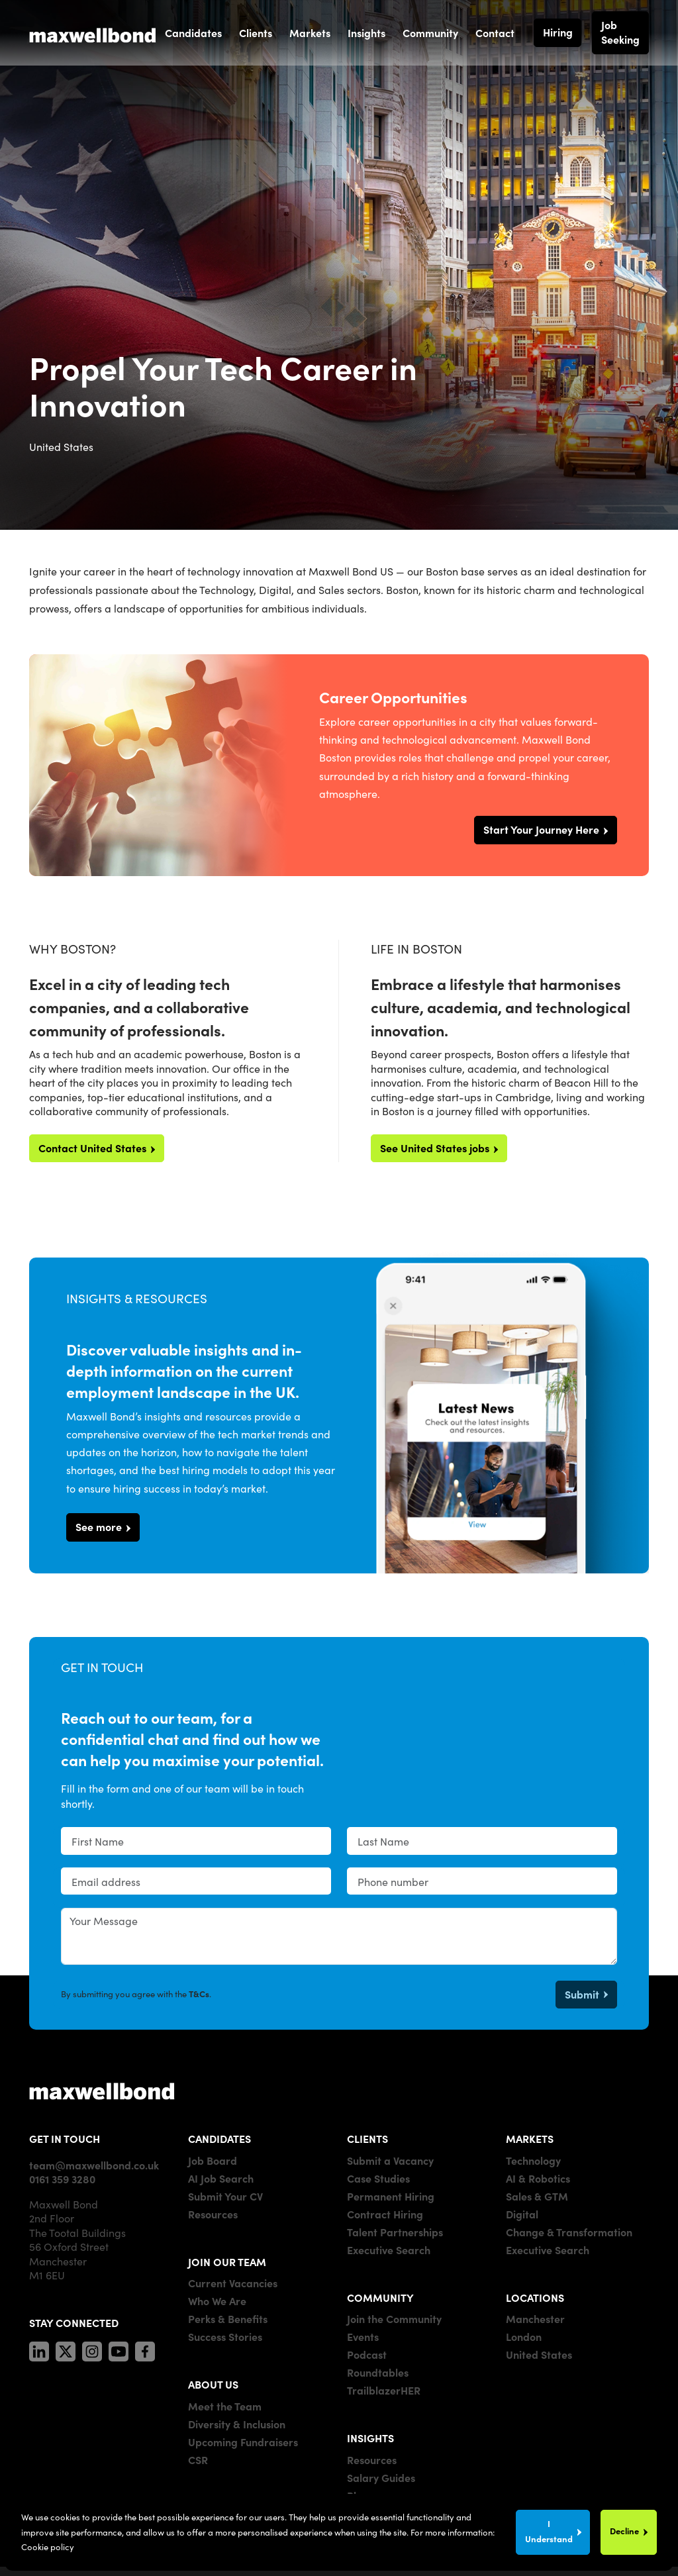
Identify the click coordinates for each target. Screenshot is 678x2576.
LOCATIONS (535, 2297)
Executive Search (388, 2249)
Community (430, 32)
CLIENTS (367, 2138)
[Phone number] (482, 1881)
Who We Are (217, 2300)
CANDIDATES (219, 2138)
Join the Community (394, 2318)
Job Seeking (620, 31)
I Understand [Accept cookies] (549, 2530)
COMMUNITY (380, 2297)
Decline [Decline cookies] (624, 2530)
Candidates (193, 32)
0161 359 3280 (62, 2178)
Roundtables (378, 2372)
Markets (309, 32)
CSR (198, 2459)
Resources (213, 2213)
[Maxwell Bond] (92, 32)
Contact (494, 32)
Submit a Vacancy (390, 2160)
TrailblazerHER (383, 2390)
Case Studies (378, 2178)
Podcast (367, 2354)
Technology (533, 2160)
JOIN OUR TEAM (227, 2261)
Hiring (558, 32)
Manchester (535, 2318)
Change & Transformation (569, 2231)
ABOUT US (213, 2384)
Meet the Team (225, 2406)
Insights (366, 32)
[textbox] (196, 1841)
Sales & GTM (537, 2196)
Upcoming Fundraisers (243, 2441)
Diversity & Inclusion (236, 2423)
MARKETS (530, 2138)
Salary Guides (381, 2477)
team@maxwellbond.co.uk (94, 2164)
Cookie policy (47, 2546)
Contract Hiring (385, 2213)
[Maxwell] (102, 2090)
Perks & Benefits (227, 2318)
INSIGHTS (370, 2437)
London (524, 2336)
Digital (522, 2213)
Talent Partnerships (395, 2231)
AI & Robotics (538, 2178)
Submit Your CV (225, 2196)
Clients (255, 32)
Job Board (212, 2160)
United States (539, 2354)
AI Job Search (221, 2178)
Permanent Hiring (390, 2196)
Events (363, 2336)
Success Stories (225, 2336)
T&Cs (199, 1993)
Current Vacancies (232, 2282)
